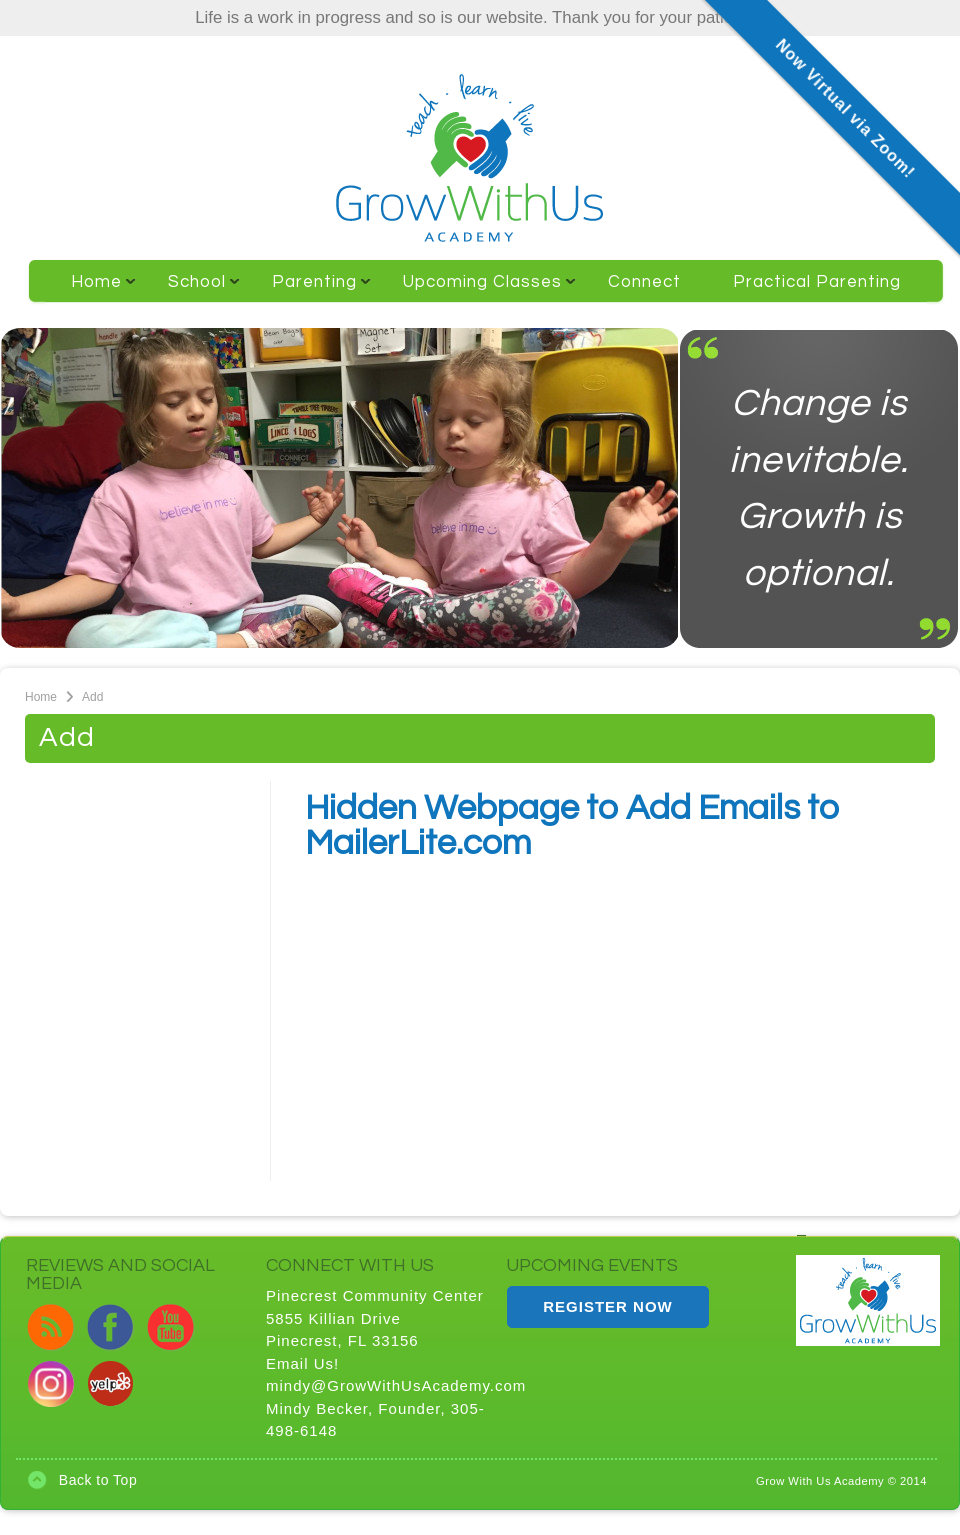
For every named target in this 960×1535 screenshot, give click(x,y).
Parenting (308, 290)
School (191, 290)
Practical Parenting (817, 282)
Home (90, 290)
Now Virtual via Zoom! (845, 108)
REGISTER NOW (608, 1306)
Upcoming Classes (476, 290)
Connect (644, 282)
